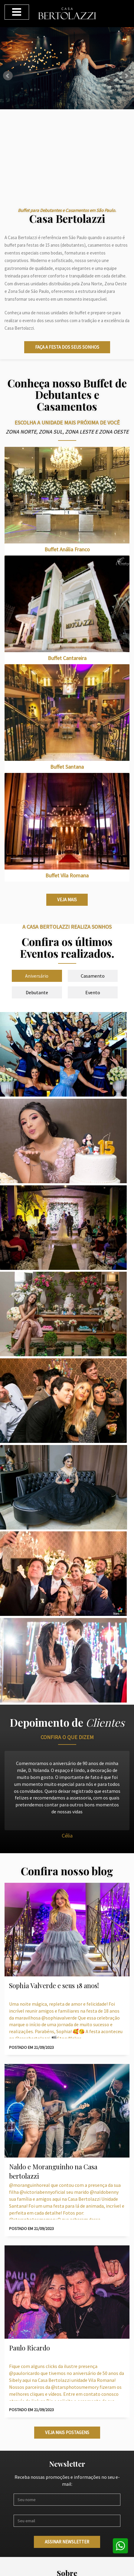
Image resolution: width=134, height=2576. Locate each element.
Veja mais (67, 899)
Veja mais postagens (67, 2432)
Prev (8, 76)
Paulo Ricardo (29, 2348)
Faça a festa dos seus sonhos (67, 347)
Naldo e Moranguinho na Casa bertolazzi (53, 2170)
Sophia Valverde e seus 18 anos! (54, 1985)
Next (126, 76)
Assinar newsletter (67, 2542)
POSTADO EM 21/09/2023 (31, 2047)
